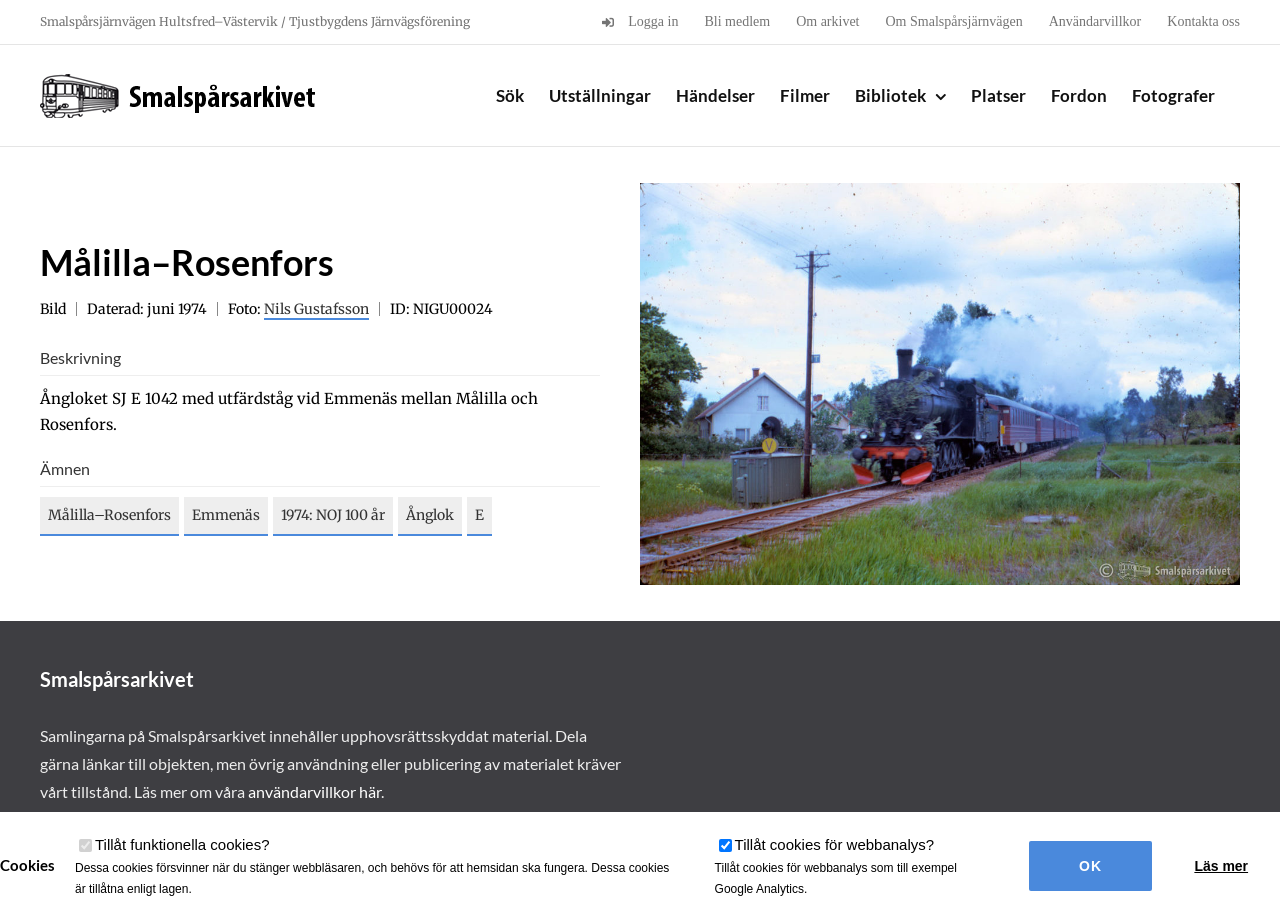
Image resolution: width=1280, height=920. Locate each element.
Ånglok (430, 515)
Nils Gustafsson (316, 309)
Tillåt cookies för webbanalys (835, 844)
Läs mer (1221, 866)
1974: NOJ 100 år (333, 515)
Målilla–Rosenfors (109, 515)
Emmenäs (226, 515)
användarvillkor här (314, 791)
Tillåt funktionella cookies (182, 844)
